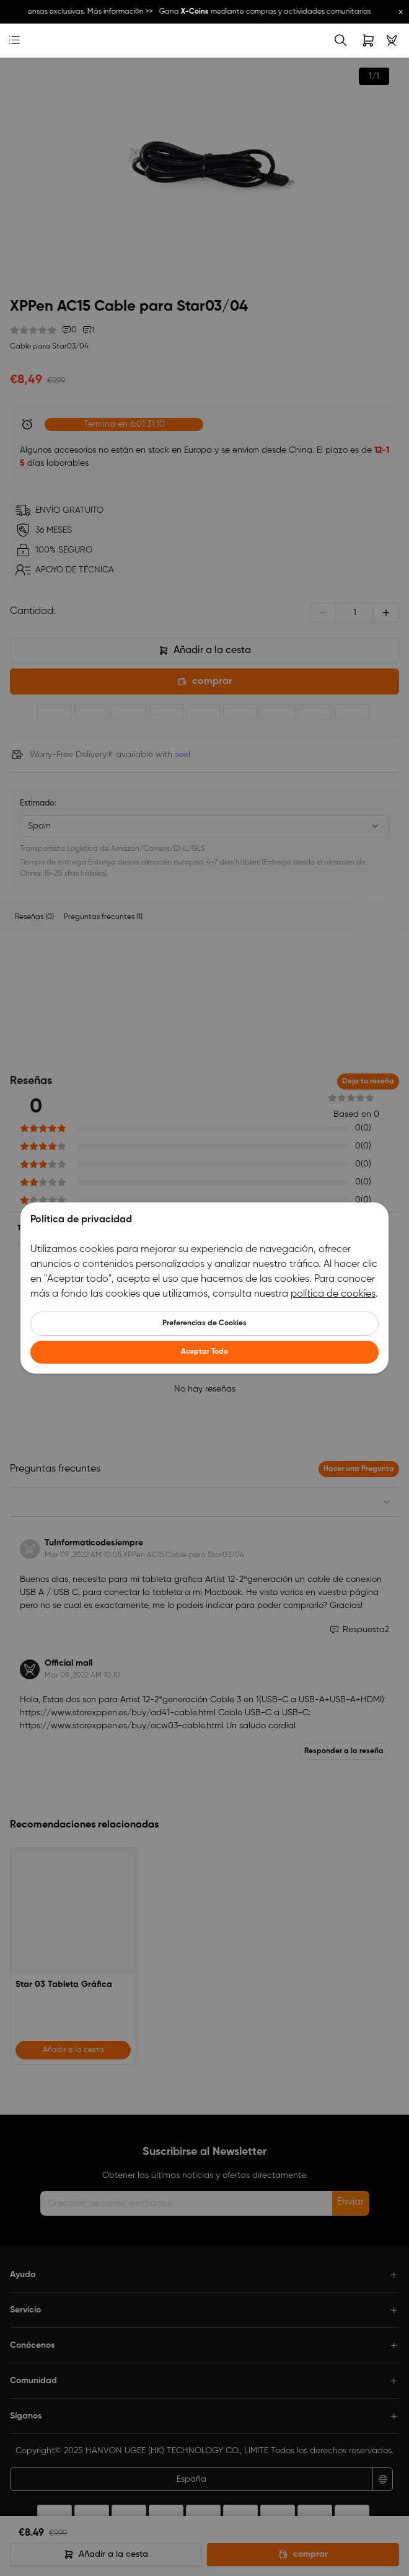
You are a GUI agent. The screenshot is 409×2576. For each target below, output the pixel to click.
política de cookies (333, 1294)
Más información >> (123, 12)
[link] (33, 40)
